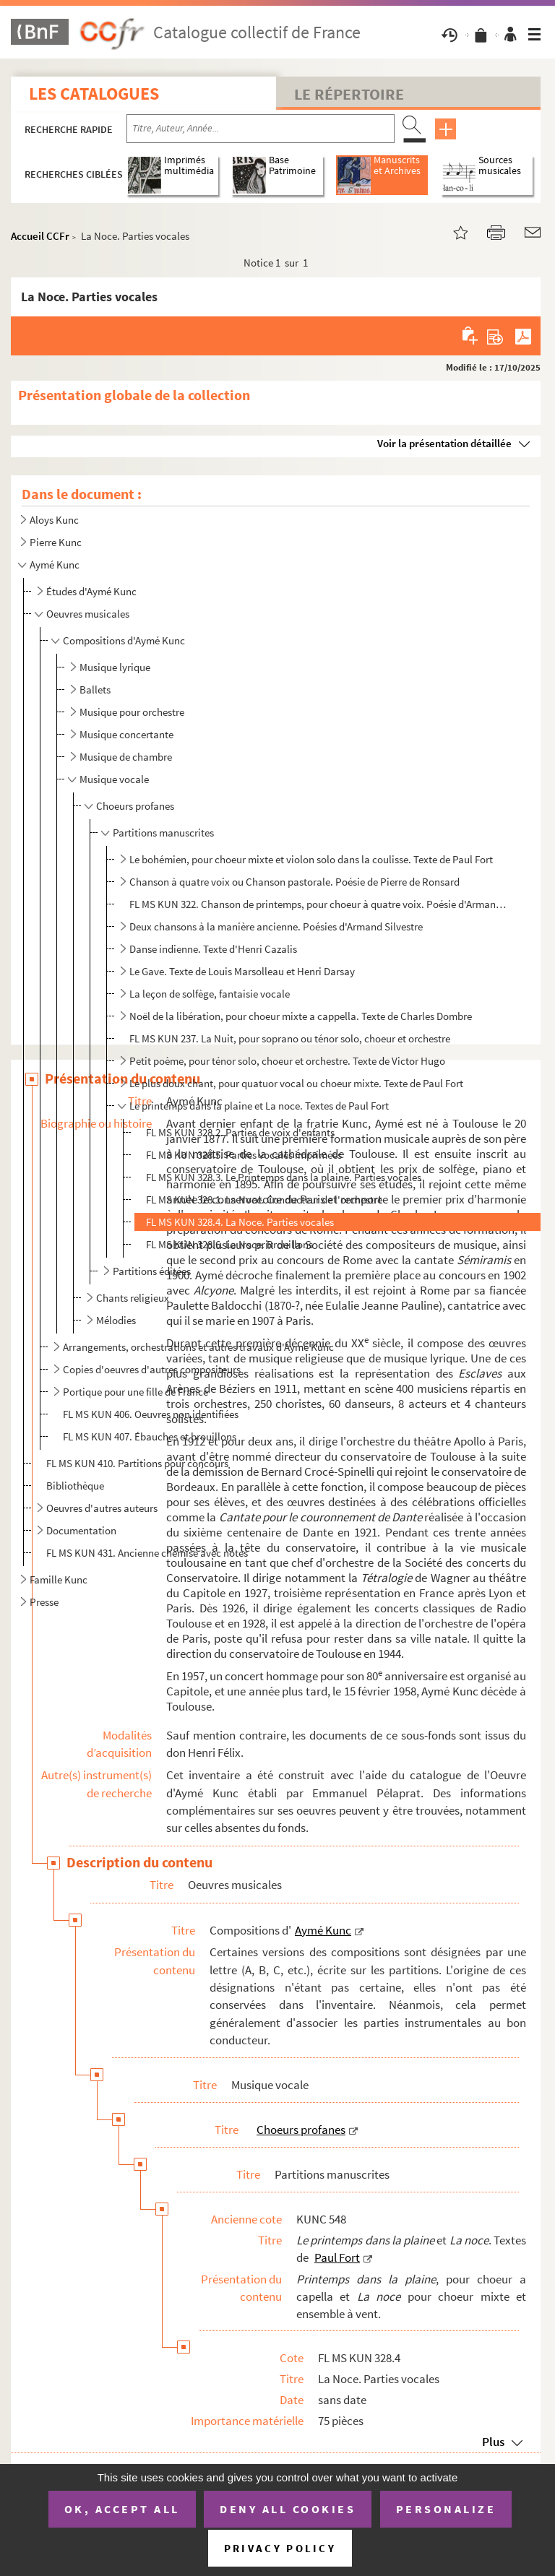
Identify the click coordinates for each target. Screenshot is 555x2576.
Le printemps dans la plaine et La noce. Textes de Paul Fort (259, 1105)
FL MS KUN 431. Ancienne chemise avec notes (147, 1553)
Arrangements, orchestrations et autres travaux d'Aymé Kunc (198, 1347)
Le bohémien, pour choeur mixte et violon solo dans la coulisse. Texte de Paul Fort (311, 859)
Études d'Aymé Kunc (91, 591)
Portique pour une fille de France (135, 1392)
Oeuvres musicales (87, 614)
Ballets (95, 689)
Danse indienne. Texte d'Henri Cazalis (213, 949)
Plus (493, 2442)
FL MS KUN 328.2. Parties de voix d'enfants (240, 1132)
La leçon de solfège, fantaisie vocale (209, 993)
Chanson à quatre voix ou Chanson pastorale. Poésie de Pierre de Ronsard (294, 882)
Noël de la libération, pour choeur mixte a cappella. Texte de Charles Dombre (300, 1016)
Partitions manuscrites (163, 832)
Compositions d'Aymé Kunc (124, 640)
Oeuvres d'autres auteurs (102, 1508)
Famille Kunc (58, 1579)
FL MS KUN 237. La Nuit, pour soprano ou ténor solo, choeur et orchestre (289, 1038)
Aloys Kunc (54, 520)
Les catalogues (94, 93)
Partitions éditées (152, 1271)
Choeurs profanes (135, 806)
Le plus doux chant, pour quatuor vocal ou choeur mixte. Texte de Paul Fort (296, 1083)
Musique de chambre (125, 757)
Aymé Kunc (54, 564)
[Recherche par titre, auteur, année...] (260, 128)
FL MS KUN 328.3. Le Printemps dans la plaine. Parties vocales (283, 1177)
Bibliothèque (75, 1485)
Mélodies (116, 1320)
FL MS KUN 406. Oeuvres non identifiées (150, 1414)
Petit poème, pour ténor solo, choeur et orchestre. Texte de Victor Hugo (287, 1061)
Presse (44, 1602)
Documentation (81, 1530)
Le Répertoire (349, 94)
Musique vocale (114, 779)
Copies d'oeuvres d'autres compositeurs (152, 1369)
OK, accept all (122, 2509)
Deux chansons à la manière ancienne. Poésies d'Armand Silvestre (276, 926)
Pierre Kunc (56, 542)
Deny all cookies (288, 2509)
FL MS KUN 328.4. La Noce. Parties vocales (240, 1222)
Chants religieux (132, 1298)
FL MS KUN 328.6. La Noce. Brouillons (229, 1244)
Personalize (446, 2509)
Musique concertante (126, 734)
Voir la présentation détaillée (444, 443)
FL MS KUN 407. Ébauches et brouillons (149, 1436)
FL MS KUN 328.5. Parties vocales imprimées (244, 1155)
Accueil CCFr (40, 236)
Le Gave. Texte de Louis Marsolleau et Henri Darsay (242, 971)
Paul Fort (337, 2257)
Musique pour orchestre (131, 712)
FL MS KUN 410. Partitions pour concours (137, 1463)
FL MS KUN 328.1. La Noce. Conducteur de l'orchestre (264, 1199)
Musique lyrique (114, 667)
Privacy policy (280, 2548)
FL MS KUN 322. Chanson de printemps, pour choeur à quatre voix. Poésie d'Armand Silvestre (319, 904)
